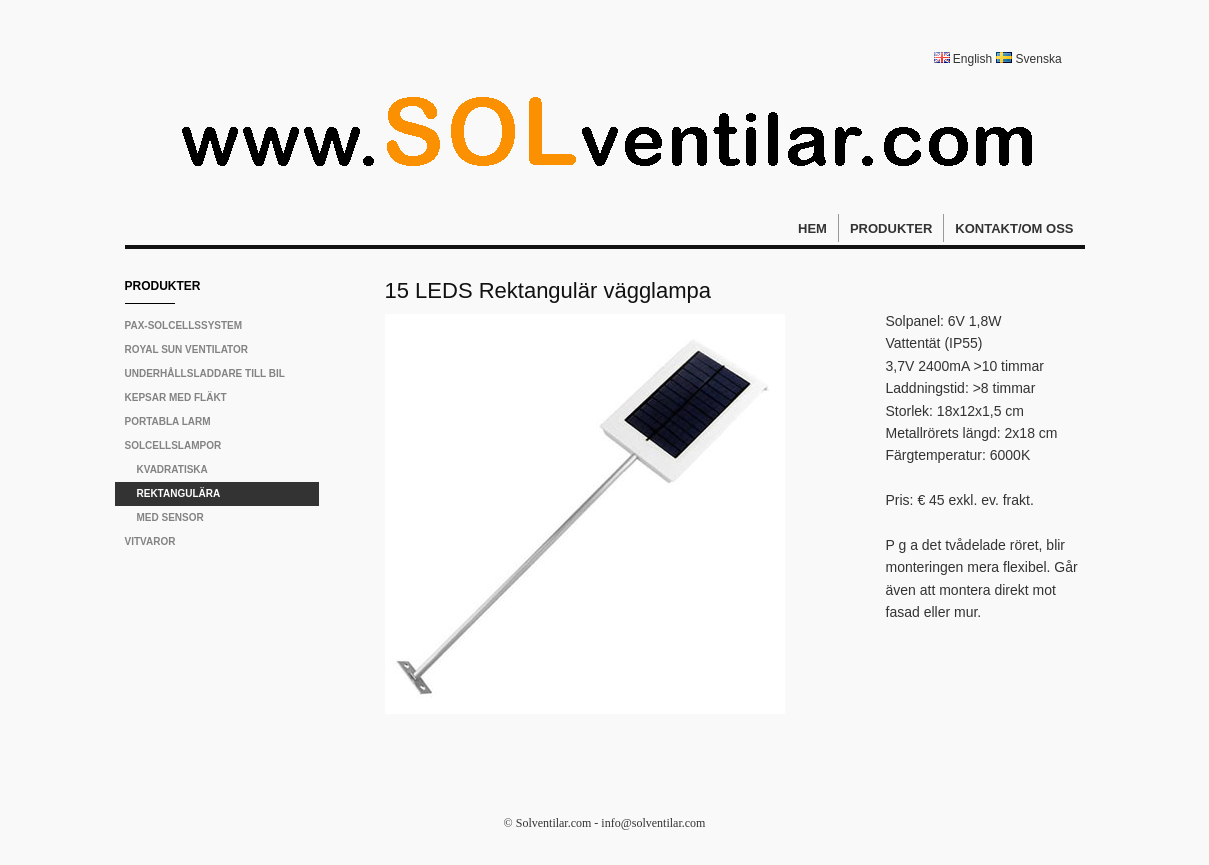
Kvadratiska (172, 469)
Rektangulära (179, 493)
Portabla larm (168, 421)
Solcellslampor (173, 445)
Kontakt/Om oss (1014, 228)
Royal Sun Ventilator (187, 349)
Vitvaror (150, 541)
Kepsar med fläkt (176, 397)
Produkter (891, 228)
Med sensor (170, 517)
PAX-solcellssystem (184, 325)
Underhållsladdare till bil (205, 373)
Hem (812, 228)
